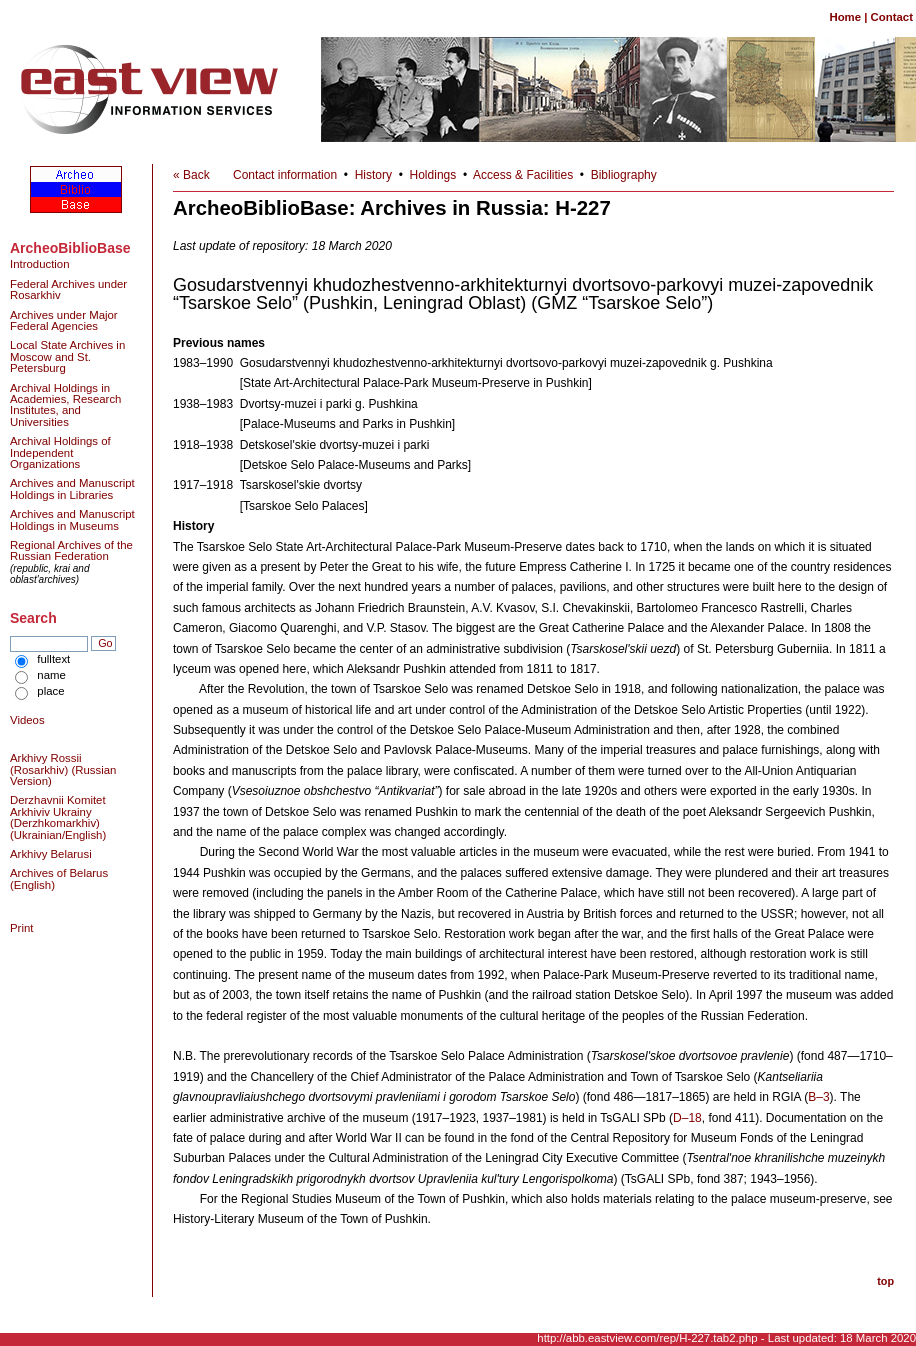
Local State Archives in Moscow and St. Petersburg (67, 356)
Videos (27, 720)
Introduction (40, 264)
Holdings (433, 175)
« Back (191, 175)
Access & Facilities (523, 175)
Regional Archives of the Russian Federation (71, 550)
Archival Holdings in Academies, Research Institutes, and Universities (65, 405)
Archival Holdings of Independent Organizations (60, 452)
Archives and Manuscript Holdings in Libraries (72, 488)
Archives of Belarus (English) (59, 878)
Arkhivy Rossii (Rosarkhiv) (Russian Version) (63, 769)
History (373, 175)
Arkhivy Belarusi (51, 854)
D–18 (687, 1118)
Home (845, 17)
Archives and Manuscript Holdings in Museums (72, 519)
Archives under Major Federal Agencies (64, 320)
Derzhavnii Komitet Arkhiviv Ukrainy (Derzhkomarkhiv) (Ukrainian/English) (58, 817)
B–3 (818, 1097)
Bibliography (624, 175)
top (885, 1281)
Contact (892, 17)
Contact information (285, 175)
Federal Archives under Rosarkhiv (68, 289)
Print (21, 928)
